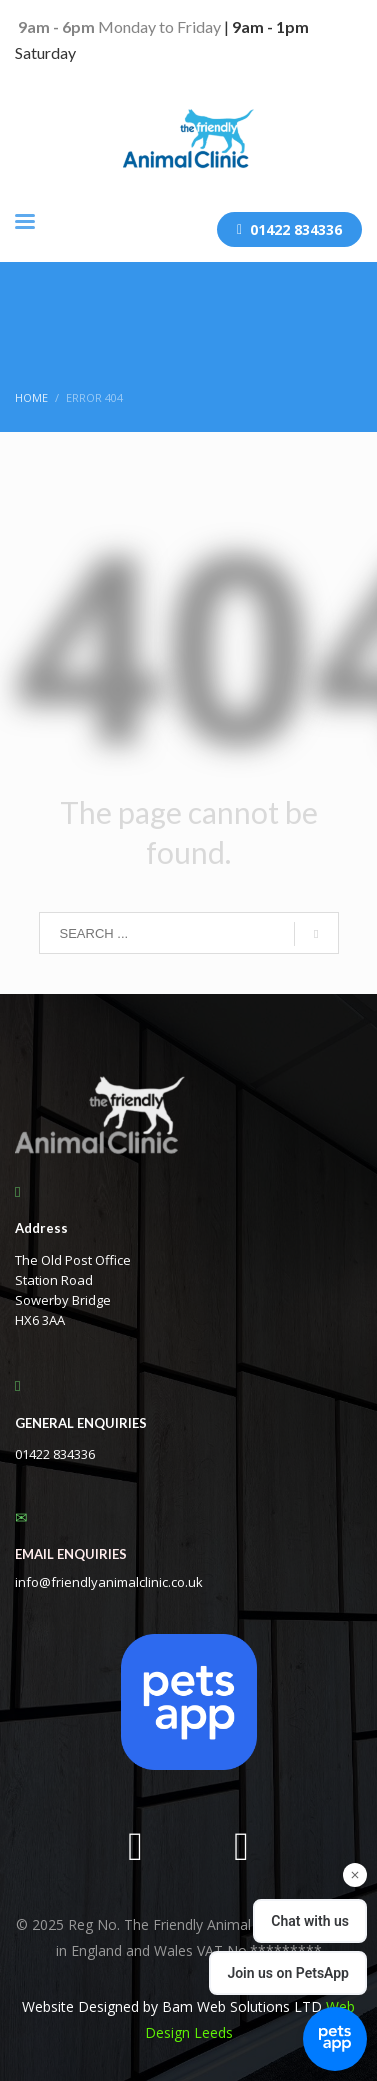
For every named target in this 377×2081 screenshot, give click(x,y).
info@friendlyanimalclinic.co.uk (109, 1582)
